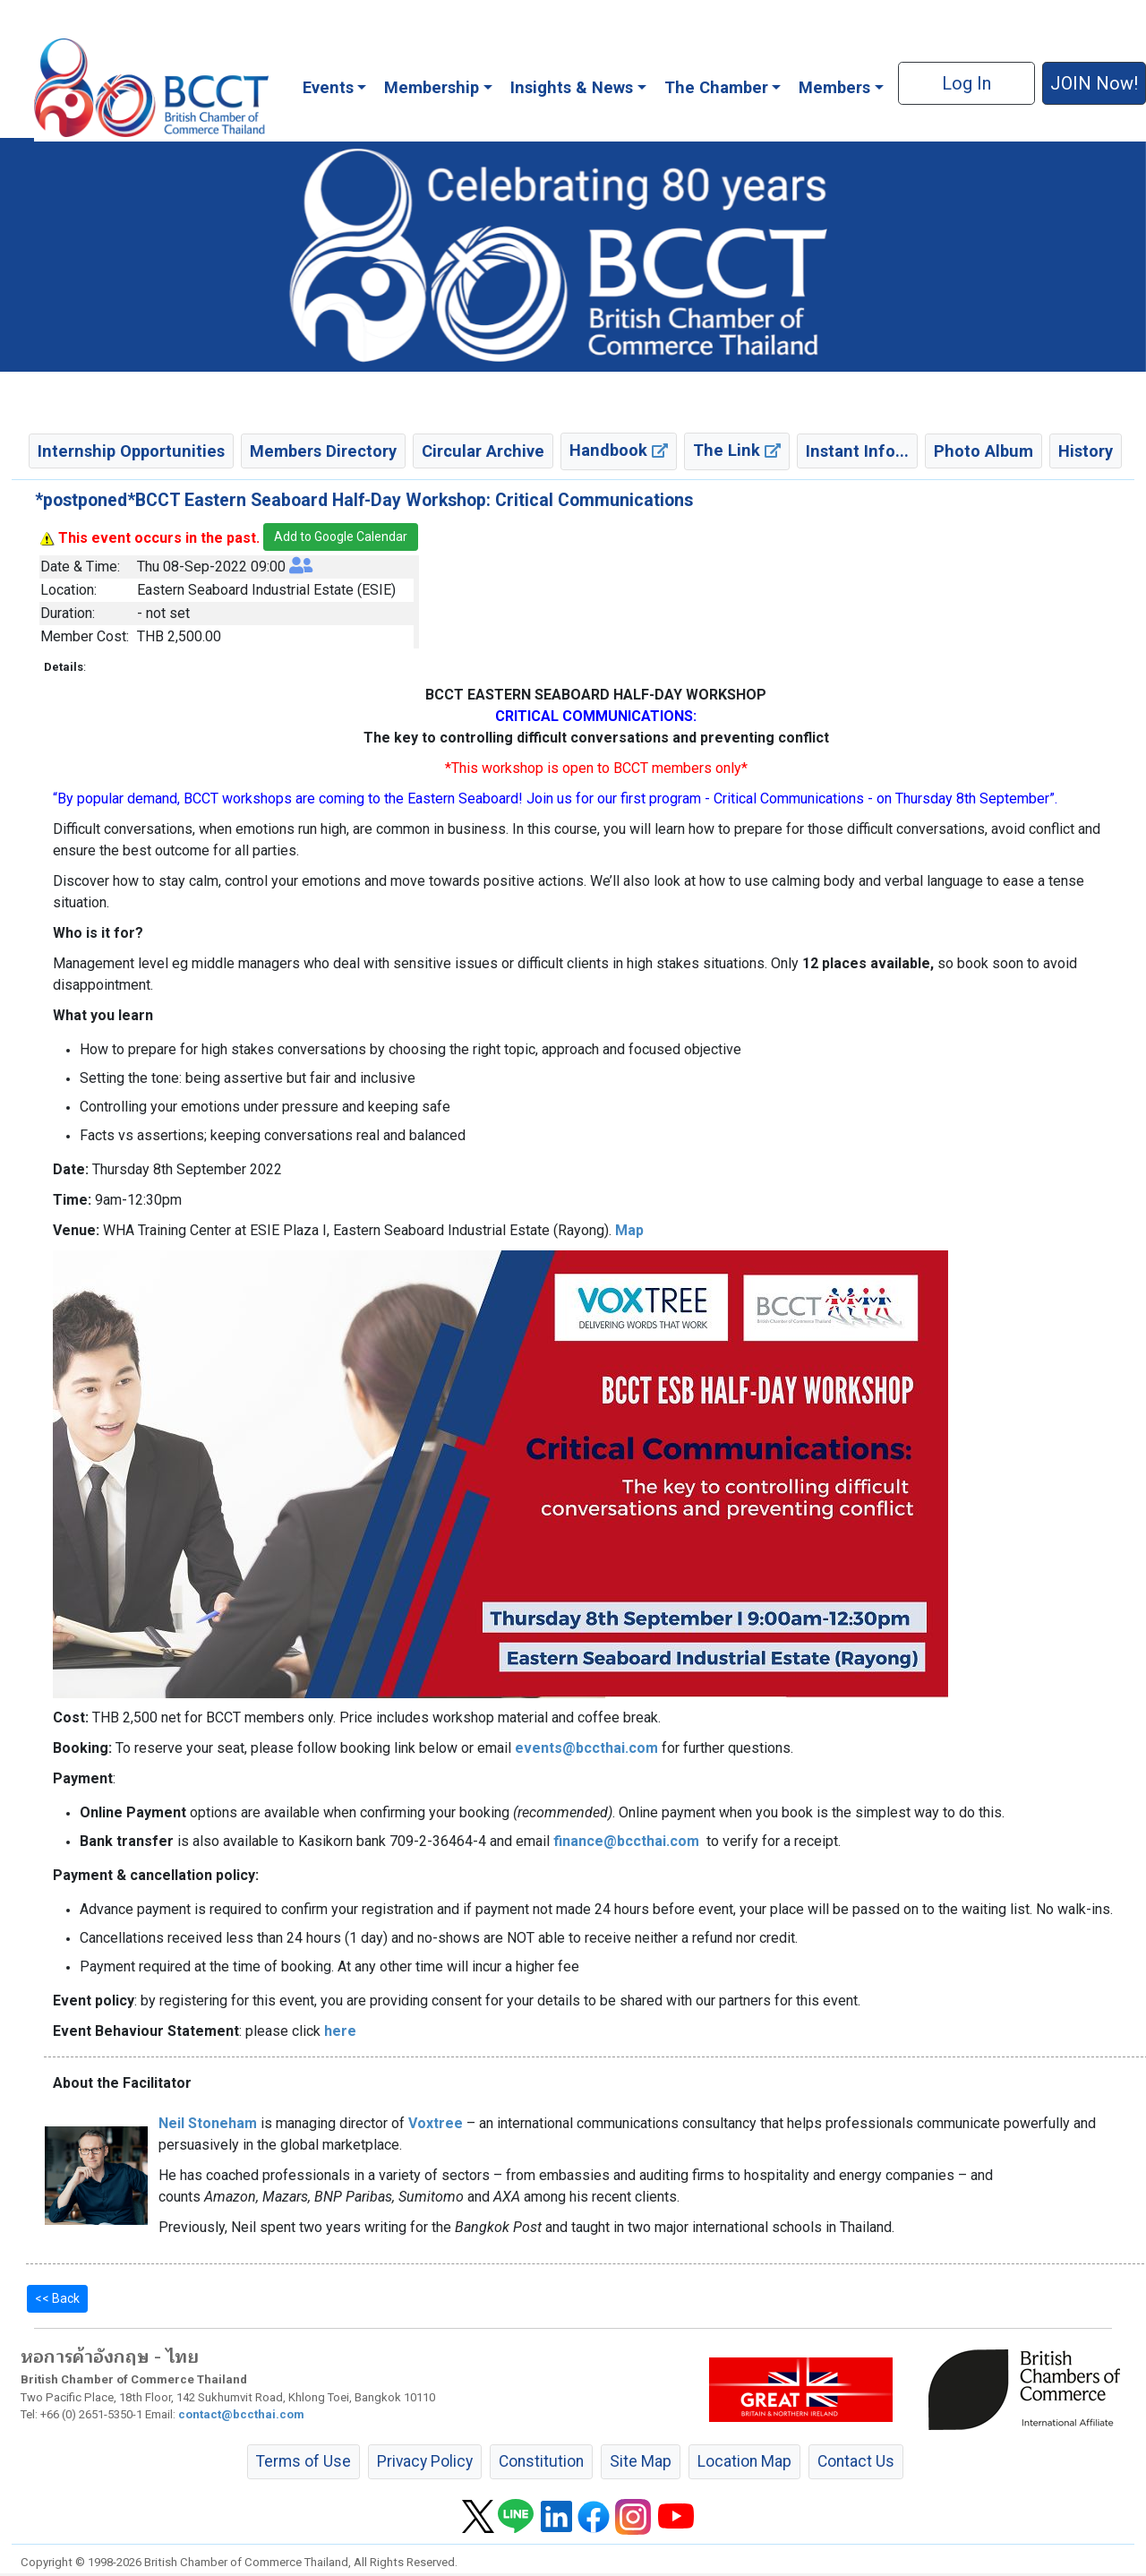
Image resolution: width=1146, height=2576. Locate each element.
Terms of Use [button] (303, 2461)
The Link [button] (737, 450)
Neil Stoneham (207, 2123)
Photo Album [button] (983, 451)
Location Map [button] (744, 2461)
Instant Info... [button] (857, 451)
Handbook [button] (618, 450)
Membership (431, 87)
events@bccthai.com (586, 1747)
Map (629, 1230)
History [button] (1085, 451)
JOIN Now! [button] (1094, 83)
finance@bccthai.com (626, 1841)
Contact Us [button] (855, 2461)
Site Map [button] (640, 2461)
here (340, 2030)
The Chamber (716, 87)
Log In (966, 83)
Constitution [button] (541, 2461)
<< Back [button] (57, 2298)
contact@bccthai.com (241, 2414)
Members (834, 87)
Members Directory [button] (323, 451)
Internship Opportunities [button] (131, 451)
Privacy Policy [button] (425, 2461)
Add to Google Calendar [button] (340, 536)
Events (328, 87)
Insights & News (571, 87)
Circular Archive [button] (483, 451)
